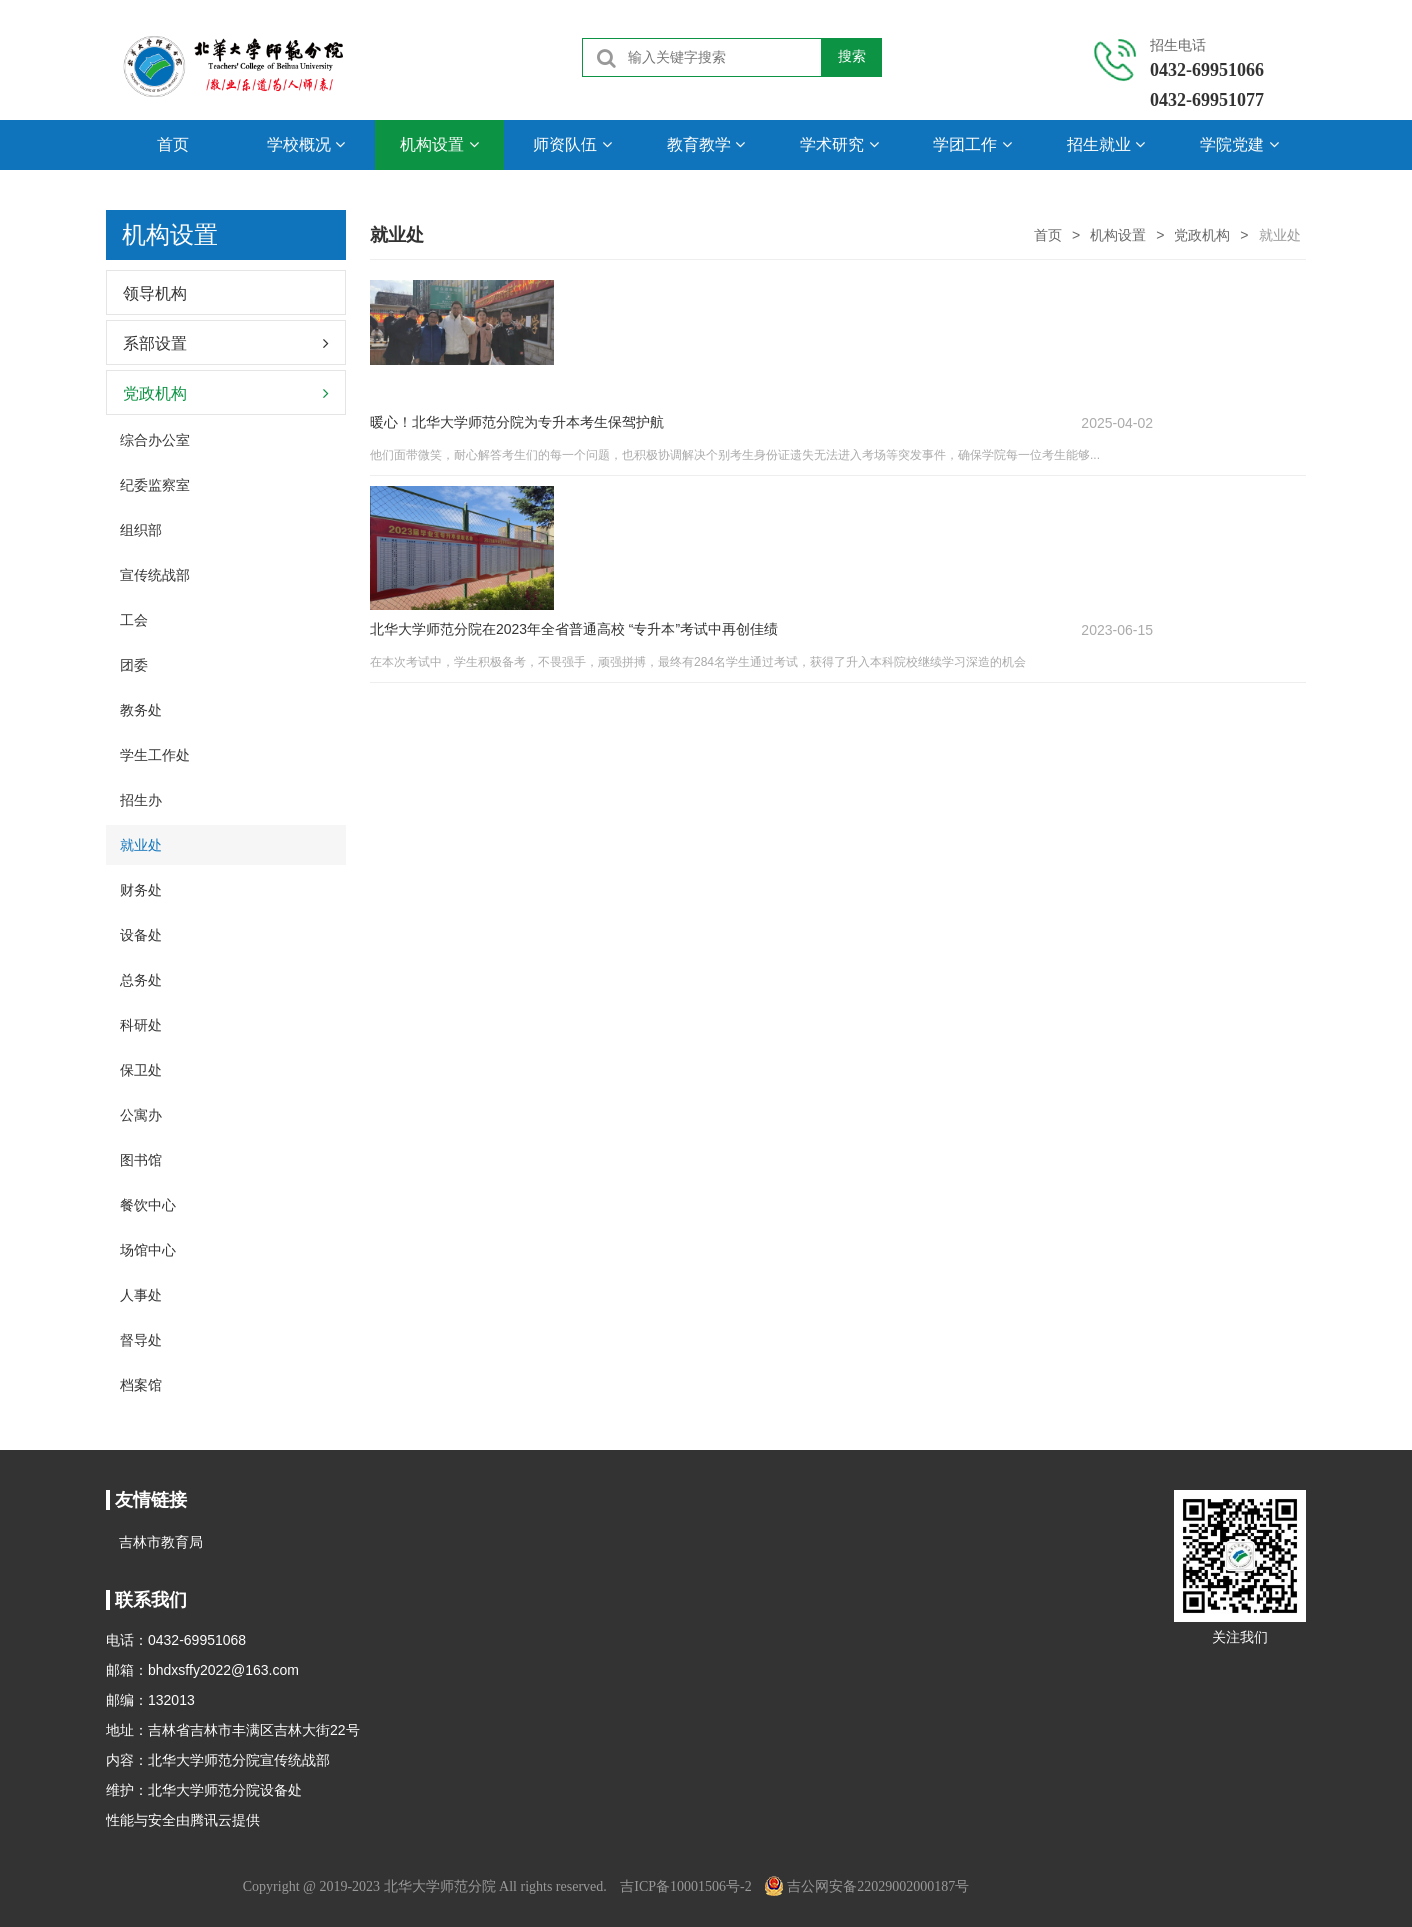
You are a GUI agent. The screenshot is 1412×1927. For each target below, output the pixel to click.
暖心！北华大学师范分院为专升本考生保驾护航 (677, 289)
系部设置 (155, 343)
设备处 (141, 935)
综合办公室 (155, 440)
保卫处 (141, 1070)
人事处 (141, 1295)
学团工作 (972, 144)
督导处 (141, 1340)
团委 (134, 665)
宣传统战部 (155, 575)
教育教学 (706, 144)
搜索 (852, 57)
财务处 (141, 890)
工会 (134, 620)
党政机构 (1202, 235)
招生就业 (1106, 144)
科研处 (141, 1025)
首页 (173, 144)
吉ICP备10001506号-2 (685, 1886)
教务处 (141, 710)
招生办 (141, 800)
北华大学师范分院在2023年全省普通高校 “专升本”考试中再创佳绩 (734, 421)
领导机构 (155, 293)
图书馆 (141, 1160)
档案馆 (141, 1385)
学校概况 (306, 144)
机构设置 (439, 144)
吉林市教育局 (161, 1542)
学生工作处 (155, 755)
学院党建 (1239, 144)
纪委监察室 (155, 485)
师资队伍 (572, 144)
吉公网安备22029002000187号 (867, 1886)
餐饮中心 (148, 1205)
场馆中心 (148, 1250)
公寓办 (141, 1115)
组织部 (141, 530)
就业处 (141, 845)
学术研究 (839, 144)
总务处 (141, 980)
